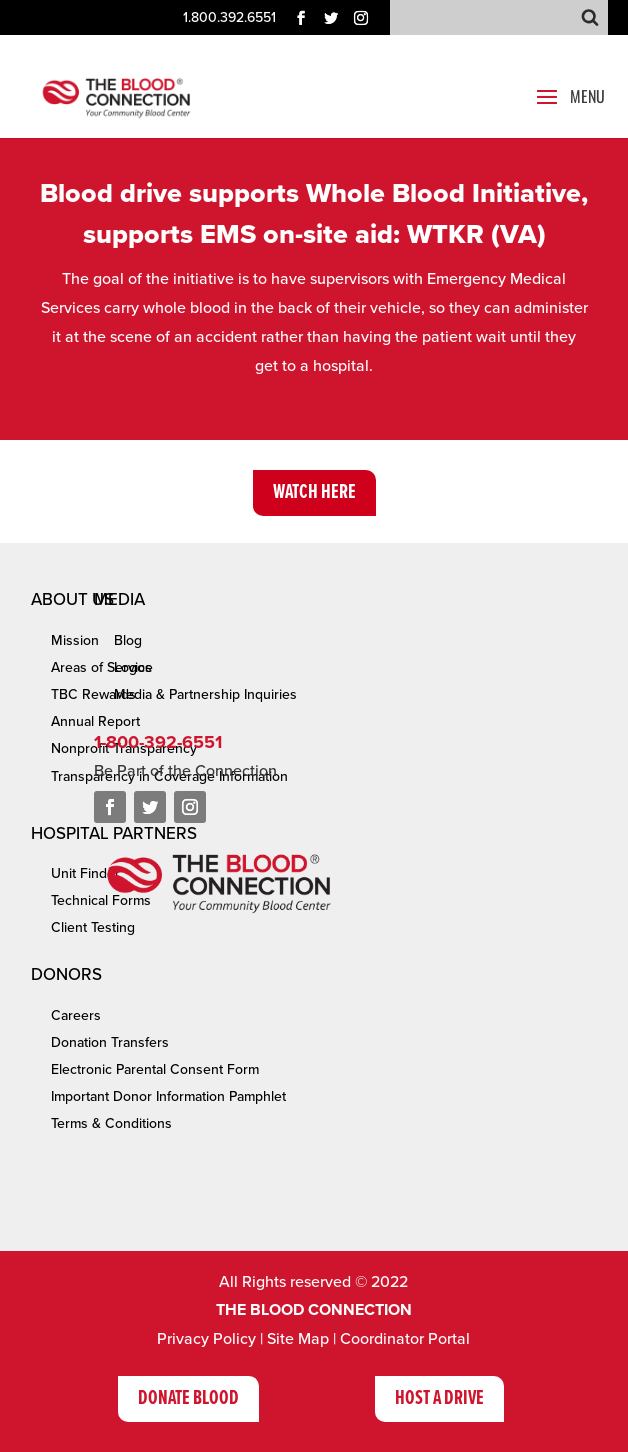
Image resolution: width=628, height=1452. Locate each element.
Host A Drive (439, 1399)
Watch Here (314, 493)
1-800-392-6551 (158, 742)
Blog (128, 640)
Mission (75, 640)
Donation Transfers (110, 1042)
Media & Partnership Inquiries (205, 694)
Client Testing (93, 927)
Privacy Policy (206, 1339)
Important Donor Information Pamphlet (168, 1096)
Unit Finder (85, 873)
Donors (66, 974)
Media (119, 599)
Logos (133, 667)
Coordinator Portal (405, 1339)
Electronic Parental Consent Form (155, 1069)
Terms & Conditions (111, 1123)
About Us (72, 599)
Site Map (298, 1339)
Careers (76, 1015)
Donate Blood (188, 1399)
